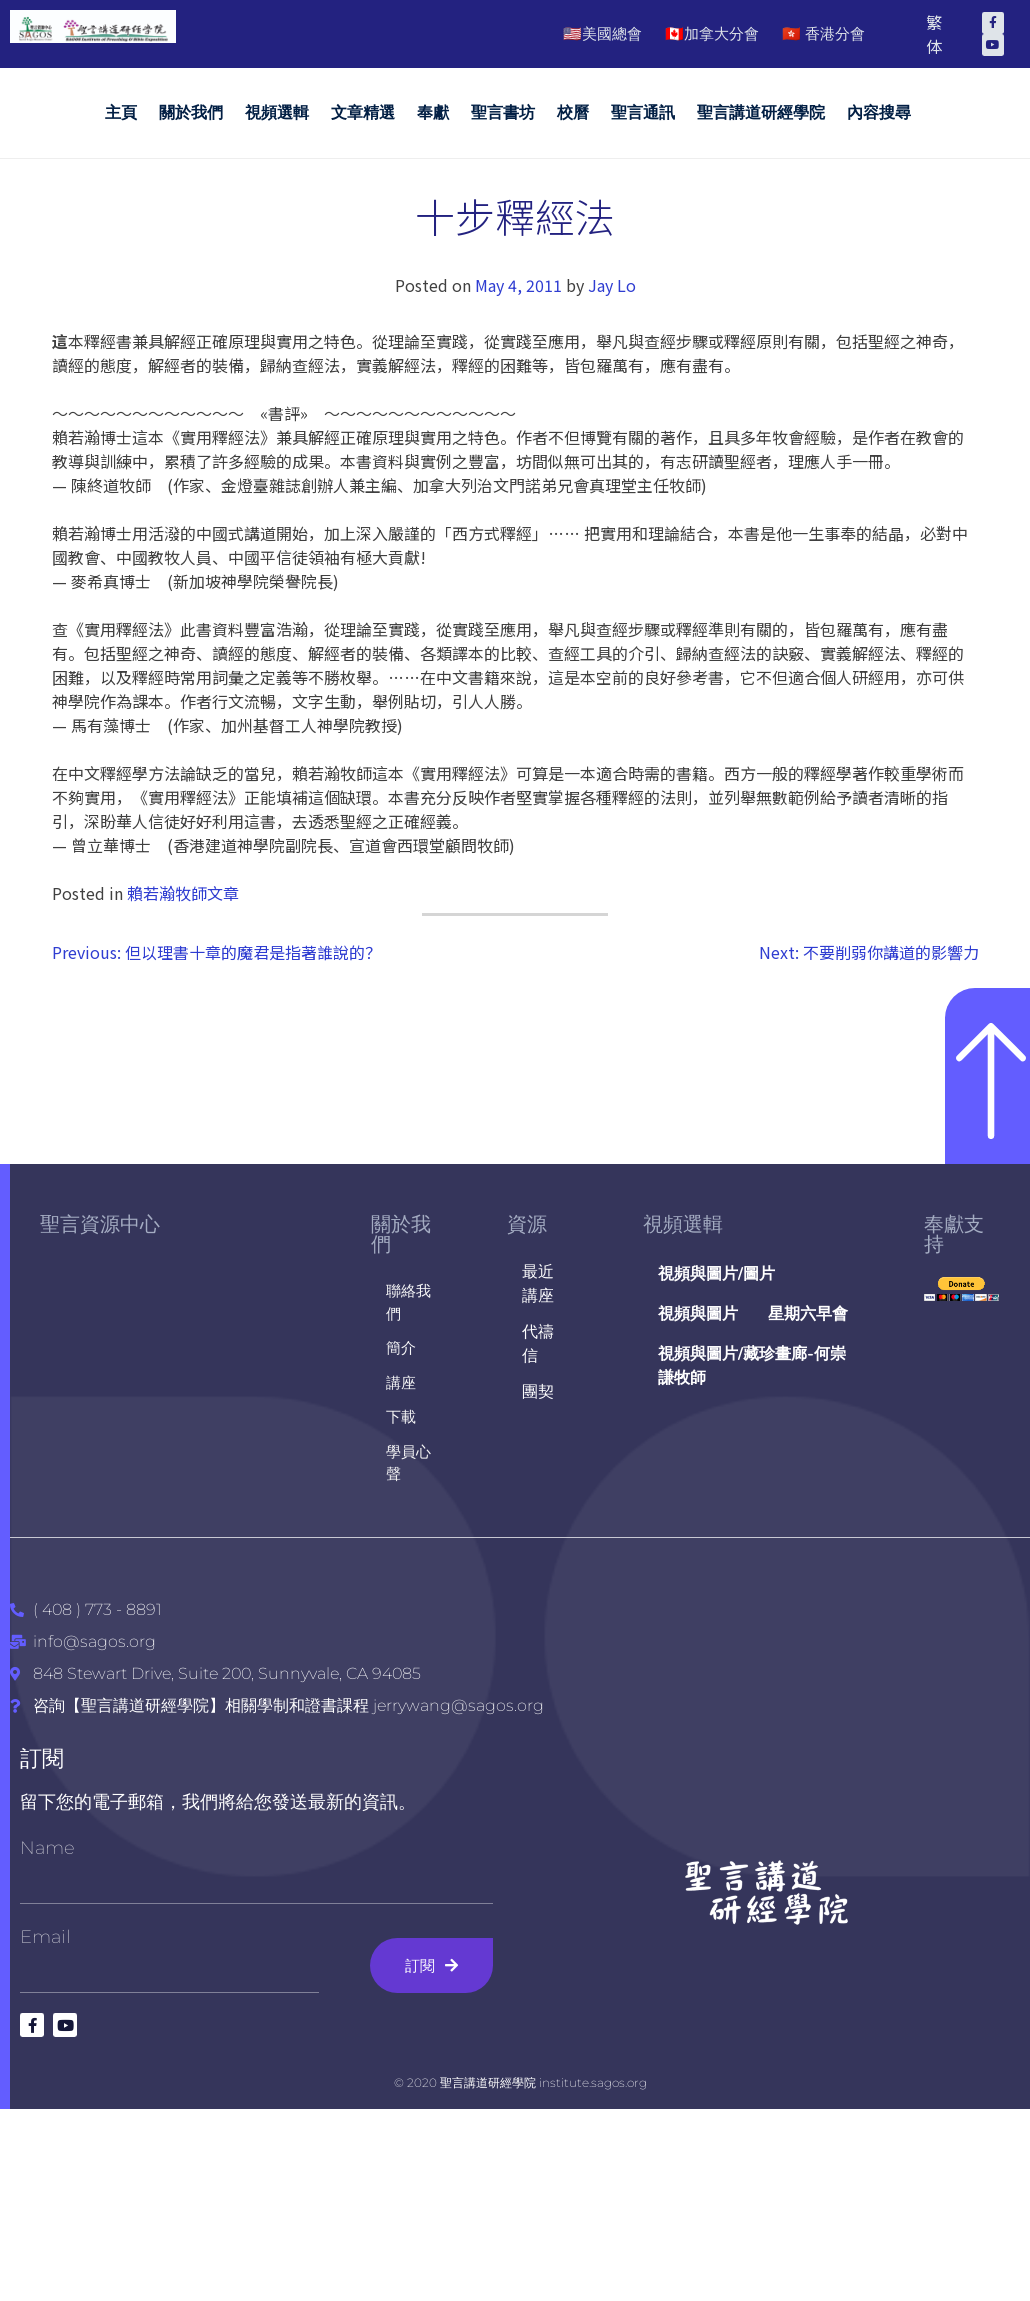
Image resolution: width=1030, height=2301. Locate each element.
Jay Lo (612, 285)
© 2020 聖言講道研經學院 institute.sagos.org (520, 2082)
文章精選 (363, 112)
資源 (527, 1224)
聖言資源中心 (100, 1224)
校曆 (573, 112)
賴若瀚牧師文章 (183, 893)
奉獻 (433, 112)
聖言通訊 (643, 112)
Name (47, 1848)
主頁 (121, 112)
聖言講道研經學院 (761, 112)
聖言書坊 (503, 112)
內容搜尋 (879, 112)
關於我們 (191, 112)
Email (45, 1937)
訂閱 (42, 1758)
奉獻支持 (954, 1234)
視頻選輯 (277, 112)
